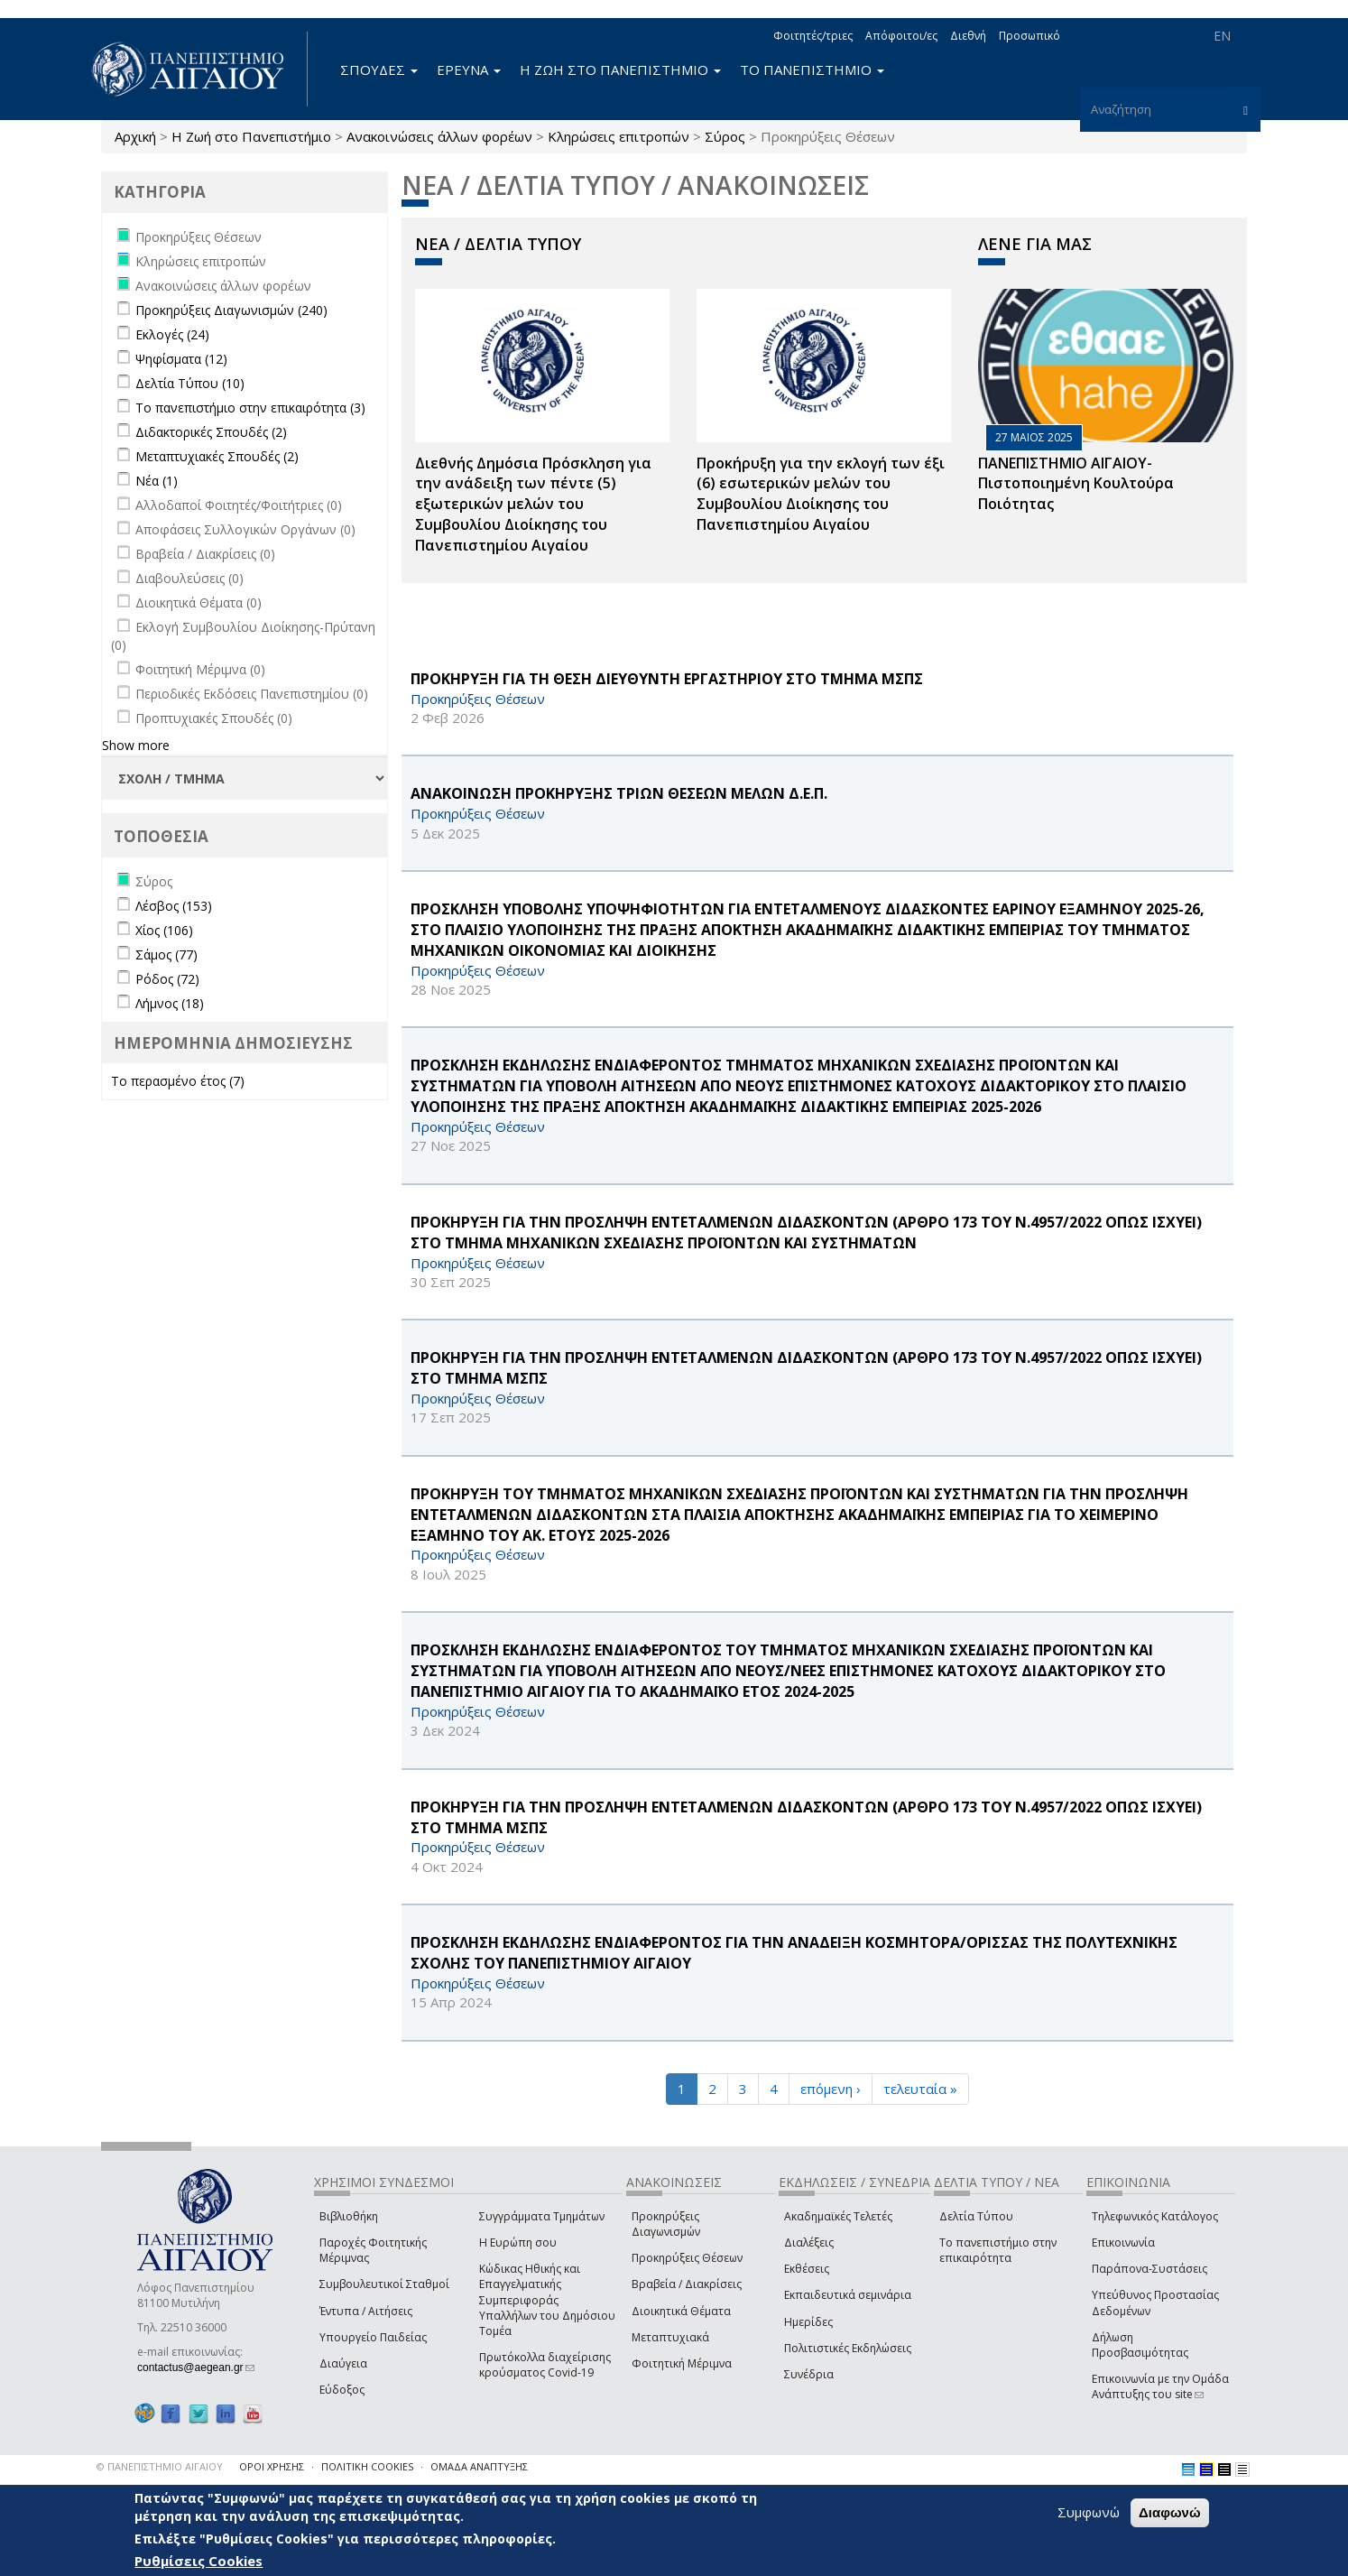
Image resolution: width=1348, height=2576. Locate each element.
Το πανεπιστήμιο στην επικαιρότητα (998, 2250)
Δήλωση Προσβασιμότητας (1140, 2345)
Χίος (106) (164, 930)
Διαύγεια (343, 2363)
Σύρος (725, 136)
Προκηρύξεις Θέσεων (687, 2258)
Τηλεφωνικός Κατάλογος (1155, 2216)
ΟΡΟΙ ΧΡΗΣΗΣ (271, 2466)
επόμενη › (830, 2089)
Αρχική (135, 136)
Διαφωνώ (1170, 2512)
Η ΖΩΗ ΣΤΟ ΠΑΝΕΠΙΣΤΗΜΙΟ (620, 69)
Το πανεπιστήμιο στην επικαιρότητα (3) (250, 407)
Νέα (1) (156, 480)
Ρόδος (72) (167, 978)
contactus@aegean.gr (195, 2367)
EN (1222, 35)
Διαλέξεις (809, 2242)
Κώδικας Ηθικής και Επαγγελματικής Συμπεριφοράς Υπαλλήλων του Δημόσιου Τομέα (547, 2300)
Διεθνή (968, 35)
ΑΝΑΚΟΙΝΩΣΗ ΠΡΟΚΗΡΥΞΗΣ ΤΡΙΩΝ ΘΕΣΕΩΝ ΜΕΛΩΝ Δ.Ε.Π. (619, 793)
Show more (136, 745)
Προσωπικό (1029, 35)
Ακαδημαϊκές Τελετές (838, 2216)
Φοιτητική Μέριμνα (682, 2363)
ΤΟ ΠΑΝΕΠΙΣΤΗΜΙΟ (812, 69)
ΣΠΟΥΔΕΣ (379, 69)
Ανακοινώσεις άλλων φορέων (439, 136)
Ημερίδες (808, 2322)
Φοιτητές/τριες (813, 35)
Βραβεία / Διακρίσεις (687, 2284)
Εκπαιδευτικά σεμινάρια (847, 2295)
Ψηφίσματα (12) (181, 358)
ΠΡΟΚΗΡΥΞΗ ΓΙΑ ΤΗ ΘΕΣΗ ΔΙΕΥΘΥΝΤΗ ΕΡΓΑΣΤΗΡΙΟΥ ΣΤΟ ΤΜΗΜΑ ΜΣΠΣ (667, 679)
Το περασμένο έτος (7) (178, 1080)
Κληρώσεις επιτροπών (618, 136)
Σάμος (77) (166, 954)
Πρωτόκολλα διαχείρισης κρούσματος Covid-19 (545, 2364)
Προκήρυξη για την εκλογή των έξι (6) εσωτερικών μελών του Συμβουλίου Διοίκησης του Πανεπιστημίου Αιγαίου (821, 494)
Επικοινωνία (1123, 2242)
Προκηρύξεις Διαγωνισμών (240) (231, 310)
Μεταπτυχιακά (670, 2337)
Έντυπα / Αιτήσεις (365, 2311)
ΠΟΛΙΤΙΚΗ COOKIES (367, 2466)
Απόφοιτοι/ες (901, 35)
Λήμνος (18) (169, 1003)
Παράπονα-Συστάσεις (1149, 2268)
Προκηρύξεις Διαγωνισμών (666, 2224)
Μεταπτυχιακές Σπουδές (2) (217, 456)
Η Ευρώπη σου (518, 2242)
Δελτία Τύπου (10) (190, 383)
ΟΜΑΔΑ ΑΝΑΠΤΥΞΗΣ (479, 2466)
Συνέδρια (809, 2374)
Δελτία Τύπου (976, 2216)
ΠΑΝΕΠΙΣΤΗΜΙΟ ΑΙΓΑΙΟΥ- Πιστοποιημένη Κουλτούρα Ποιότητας (1076, 483)
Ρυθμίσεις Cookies (198, 2561)
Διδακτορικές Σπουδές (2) (211, 431)
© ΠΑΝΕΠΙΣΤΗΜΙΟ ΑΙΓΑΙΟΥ (160, 2466)
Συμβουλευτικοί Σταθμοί (384, 2284)
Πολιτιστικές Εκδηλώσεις (847, 2348)
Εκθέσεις (806, 2268)
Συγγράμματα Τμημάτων (542, 2216)
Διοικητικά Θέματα (681, 2311)
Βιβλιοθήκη (348, 2216)
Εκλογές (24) (172, 334)
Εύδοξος (342, 2389)
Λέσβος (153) (173, 905)
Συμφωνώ (1088, 2512)
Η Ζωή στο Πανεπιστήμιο (251, 136)
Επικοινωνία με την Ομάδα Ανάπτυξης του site (1160, 2386)
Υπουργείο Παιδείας (373, 2337)
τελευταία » (920, 2089)
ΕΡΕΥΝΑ (469, 69)
